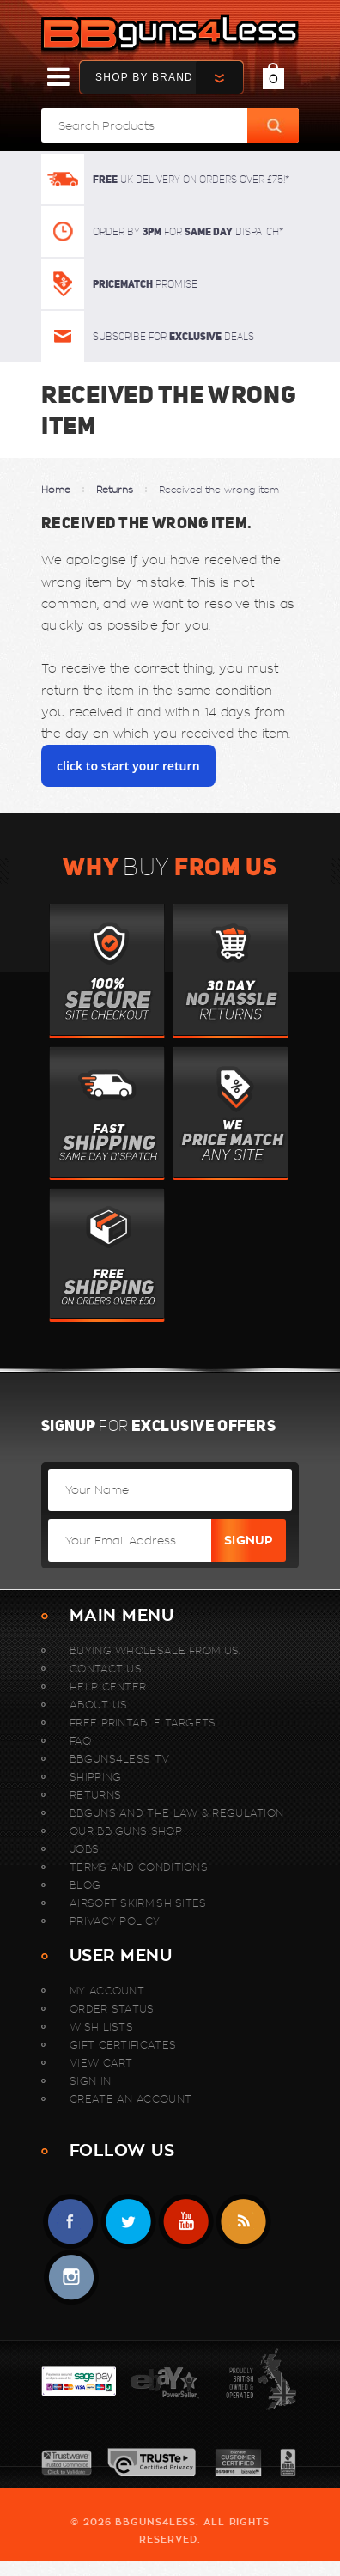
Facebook (71, 2222)
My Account (107, 1990)
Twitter (128, 2222)
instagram (71, 2277)
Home (55, 490)
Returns (114, 490)
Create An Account (130, 2098)
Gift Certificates (123, 2044)
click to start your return (128, 766)
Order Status (112, 2008)
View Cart (101, 2062)
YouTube (186, 2222)
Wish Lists (101, 2026)
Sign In (90, 2080)
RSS (243, 2222)
